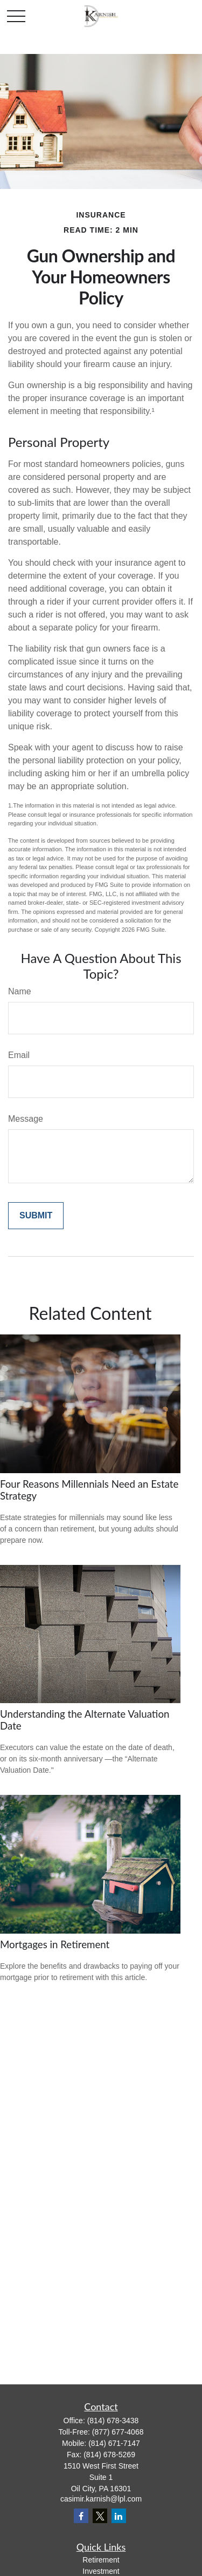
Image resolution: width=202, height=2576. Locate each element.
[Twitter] (100, 2516)
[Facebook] (81, 2516)
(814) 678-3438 (113, 2420)
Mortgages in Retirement (54, 1944)
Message (25, 1118)
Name (19, 991)
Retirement (100, 2559)
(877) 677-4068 (118, 2432)
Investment (100, 2571)
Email (19, 1055)
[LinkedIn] (119, 2516)
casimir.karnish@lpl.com (101, 2498)
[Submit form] (36, 1215)
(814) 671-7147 (114, 2443)
